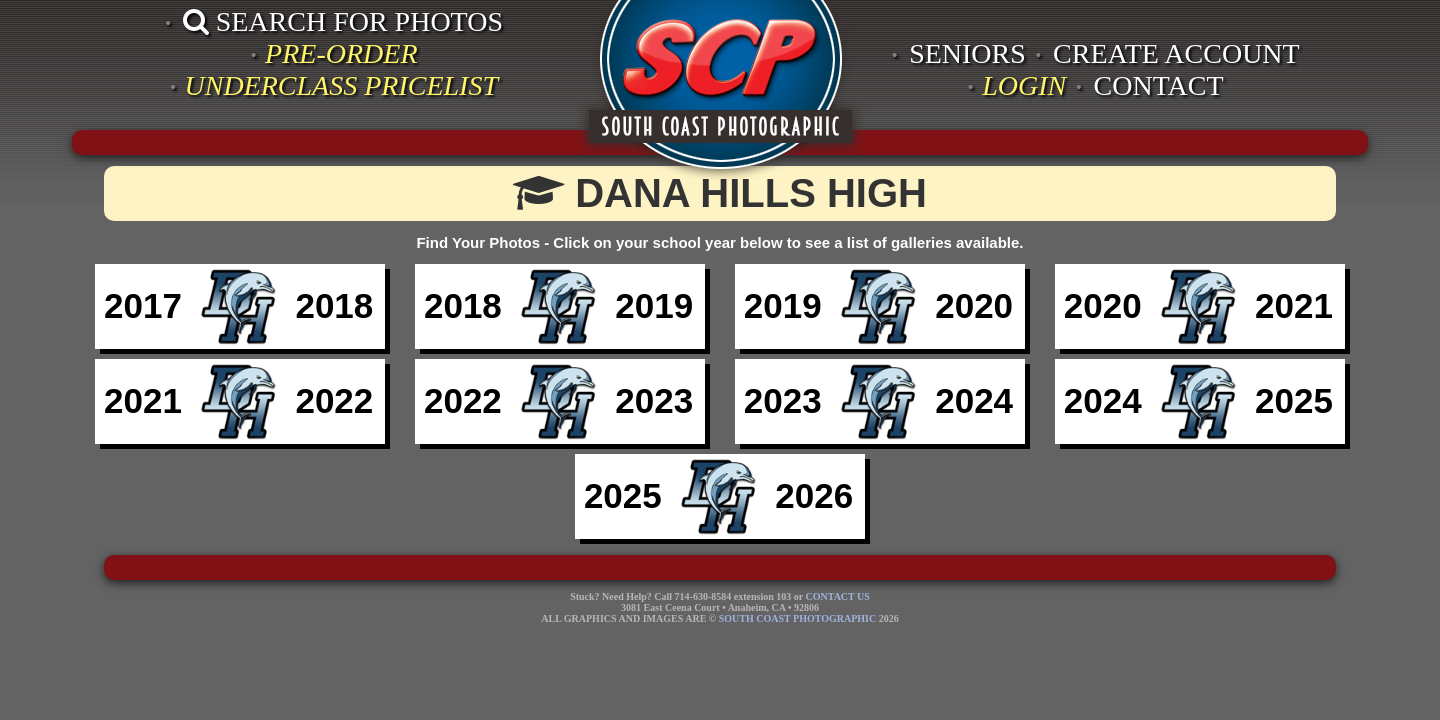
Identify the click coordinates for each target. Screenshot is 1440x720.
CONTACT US (838, 596)
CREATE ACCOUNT (1176, 53)
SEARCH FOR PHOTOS (343, 21)
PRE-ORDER (341, 53)
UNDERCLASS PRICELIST (341, 85)
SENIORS (967, 53)
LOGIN (1024, 85)
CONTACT (1159, 85)
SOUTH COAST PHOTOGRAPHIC (797, 618)
